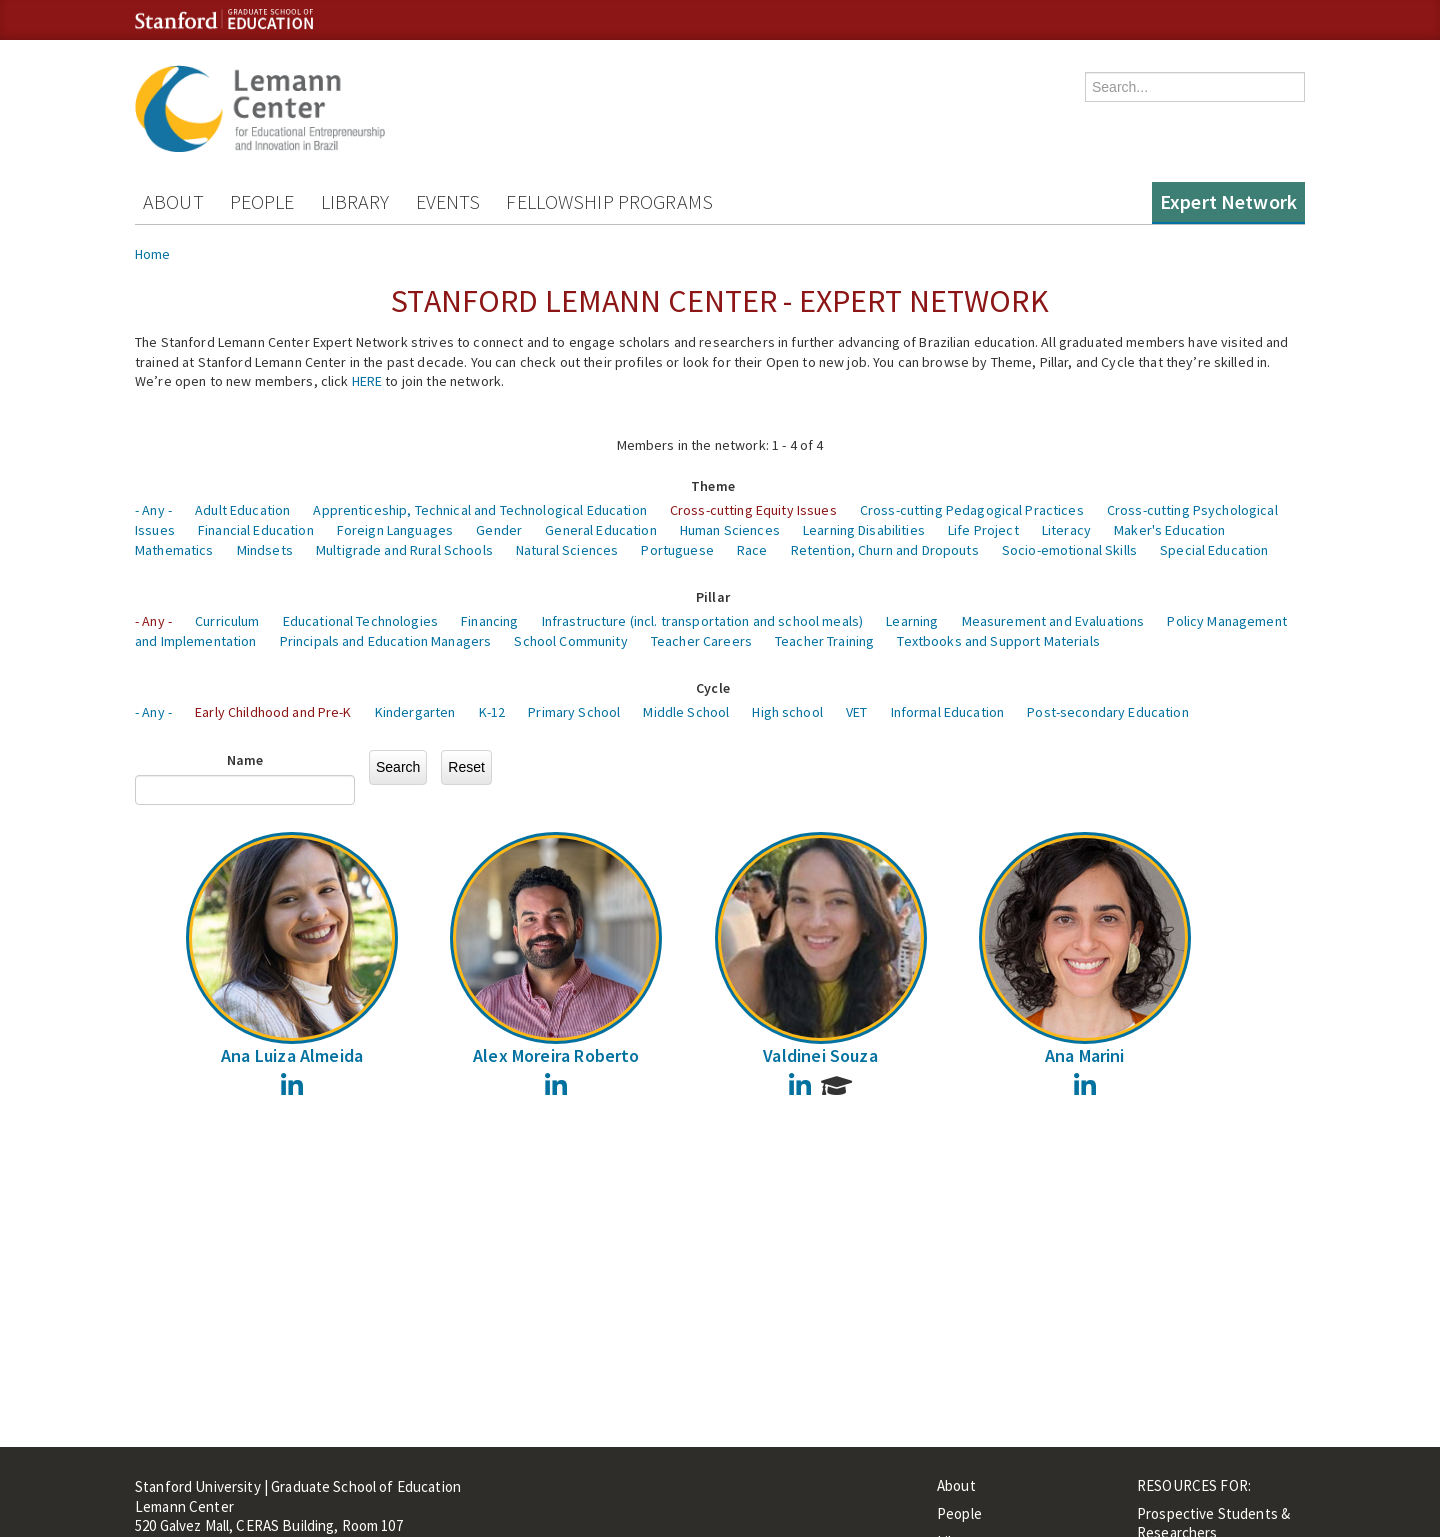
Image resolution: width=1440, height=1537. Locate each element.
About (173, 201)
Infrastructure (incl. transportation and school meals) (703, 621)
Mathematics (174, 550)
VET (856, 712)
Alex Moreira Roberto (556, 1055)
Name (245, 760)
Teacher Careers (701, 641)
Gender (499, 530)
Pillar (713, 597)
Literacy (1066, 530)
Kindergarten (415, 712)
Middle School (686, 712)
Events (448, 201)
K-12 (492, 712)
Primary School (574, 712)
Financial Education (256, 530)
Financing (489, 621)
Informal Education (948, 712)
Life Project (983, 530)
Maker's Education (1169, 530)
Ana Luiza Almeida (292, 1055)
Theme (713, 486)
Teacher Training (824, 641)
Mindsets (265, 550)
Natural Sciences (567, 550)
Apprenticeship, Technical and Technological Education (479, 510)
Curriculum (227, 621)
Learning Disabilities (864, 530)
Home (153, 254)
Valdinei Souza (820, 1055)
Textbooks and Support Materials (998, 641)
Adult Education (242, 510)
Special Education (1214, 550)
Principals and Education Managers (386, 641)
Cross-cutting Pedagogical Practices (972, 510)
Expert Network (1228, 201)
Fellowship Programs (609, 201)
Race (752, 550)
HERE (367, 381)
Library (355, 201)
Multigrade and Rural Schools (404, 550)
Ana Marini (1085, 1055)
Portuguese (677, 550)
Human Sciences (730, 530)
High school (787, 712)
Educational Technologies (360, 621)
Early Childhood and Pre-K (273, 712)
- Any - (153, 510)
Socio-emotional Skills (1069, 550)
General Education (600, 530)
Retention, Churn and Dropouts (885, 550)
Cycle (713, 688)
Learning (912, 621)
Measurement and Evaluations (1053, 621)
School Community (570, 641)
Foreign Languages (395, 530)
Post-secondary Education (1107, 712)
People (262, 201)
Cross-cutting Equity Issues (753, 510)
